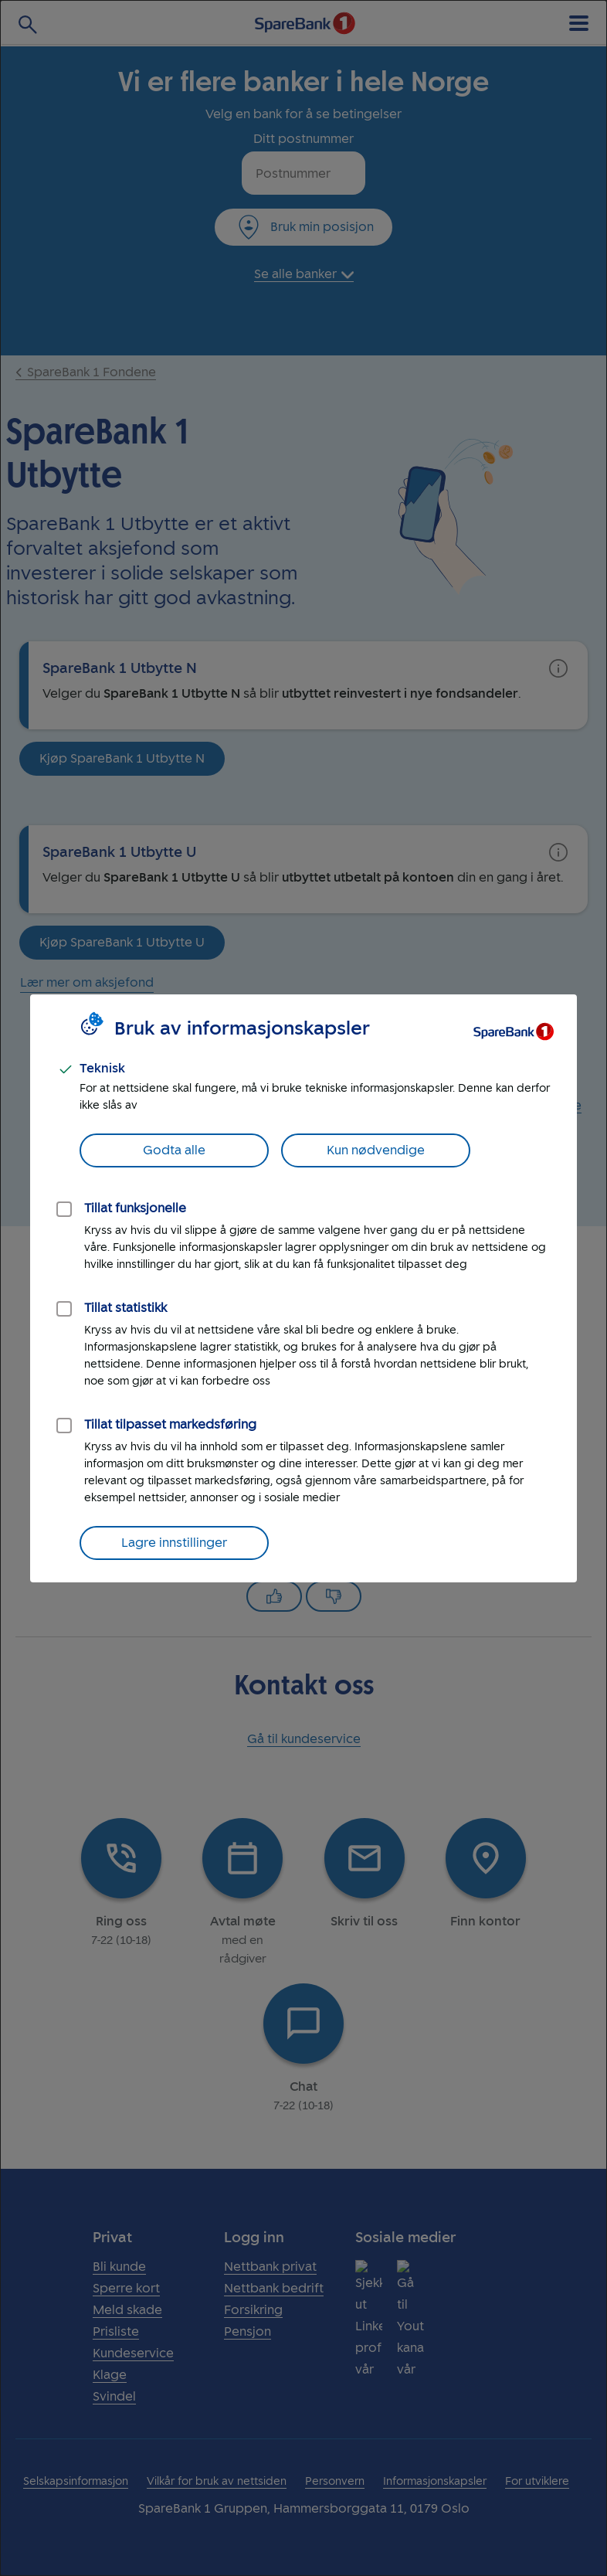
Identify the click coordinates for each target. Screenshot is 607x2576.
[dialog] (303, 1288)
